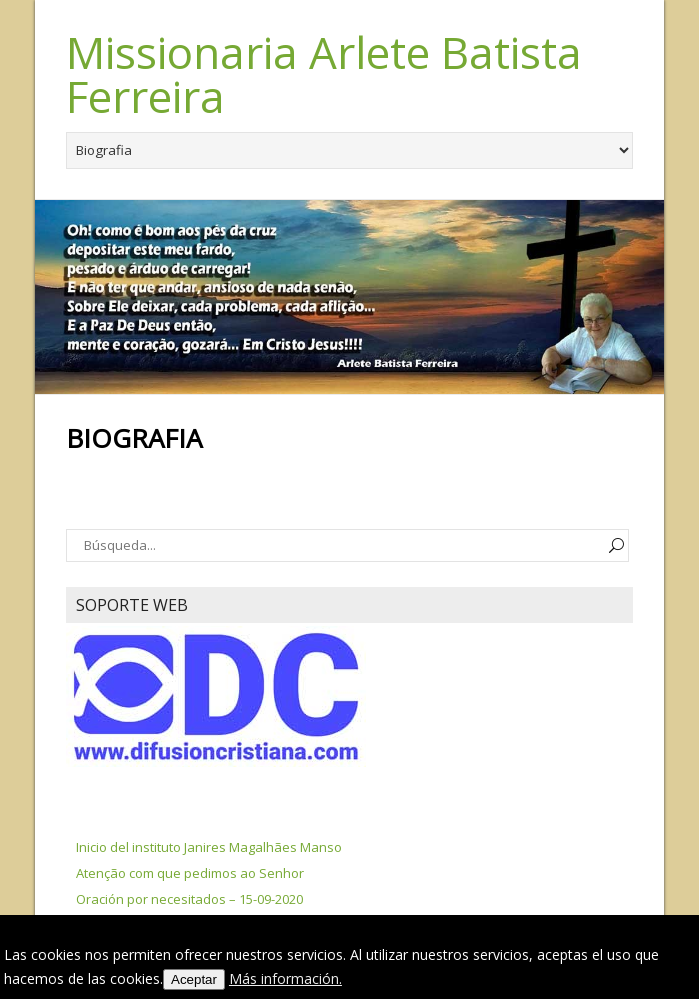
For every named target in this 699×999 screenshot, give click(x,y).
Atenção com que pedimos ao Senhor (190, 873)
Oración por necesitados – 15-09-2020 (189, 899)
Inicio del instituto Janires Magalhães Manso (209, 847)
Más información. (285, 978)
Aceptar (194, 979)
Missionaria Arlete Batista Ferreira (324, 74)
